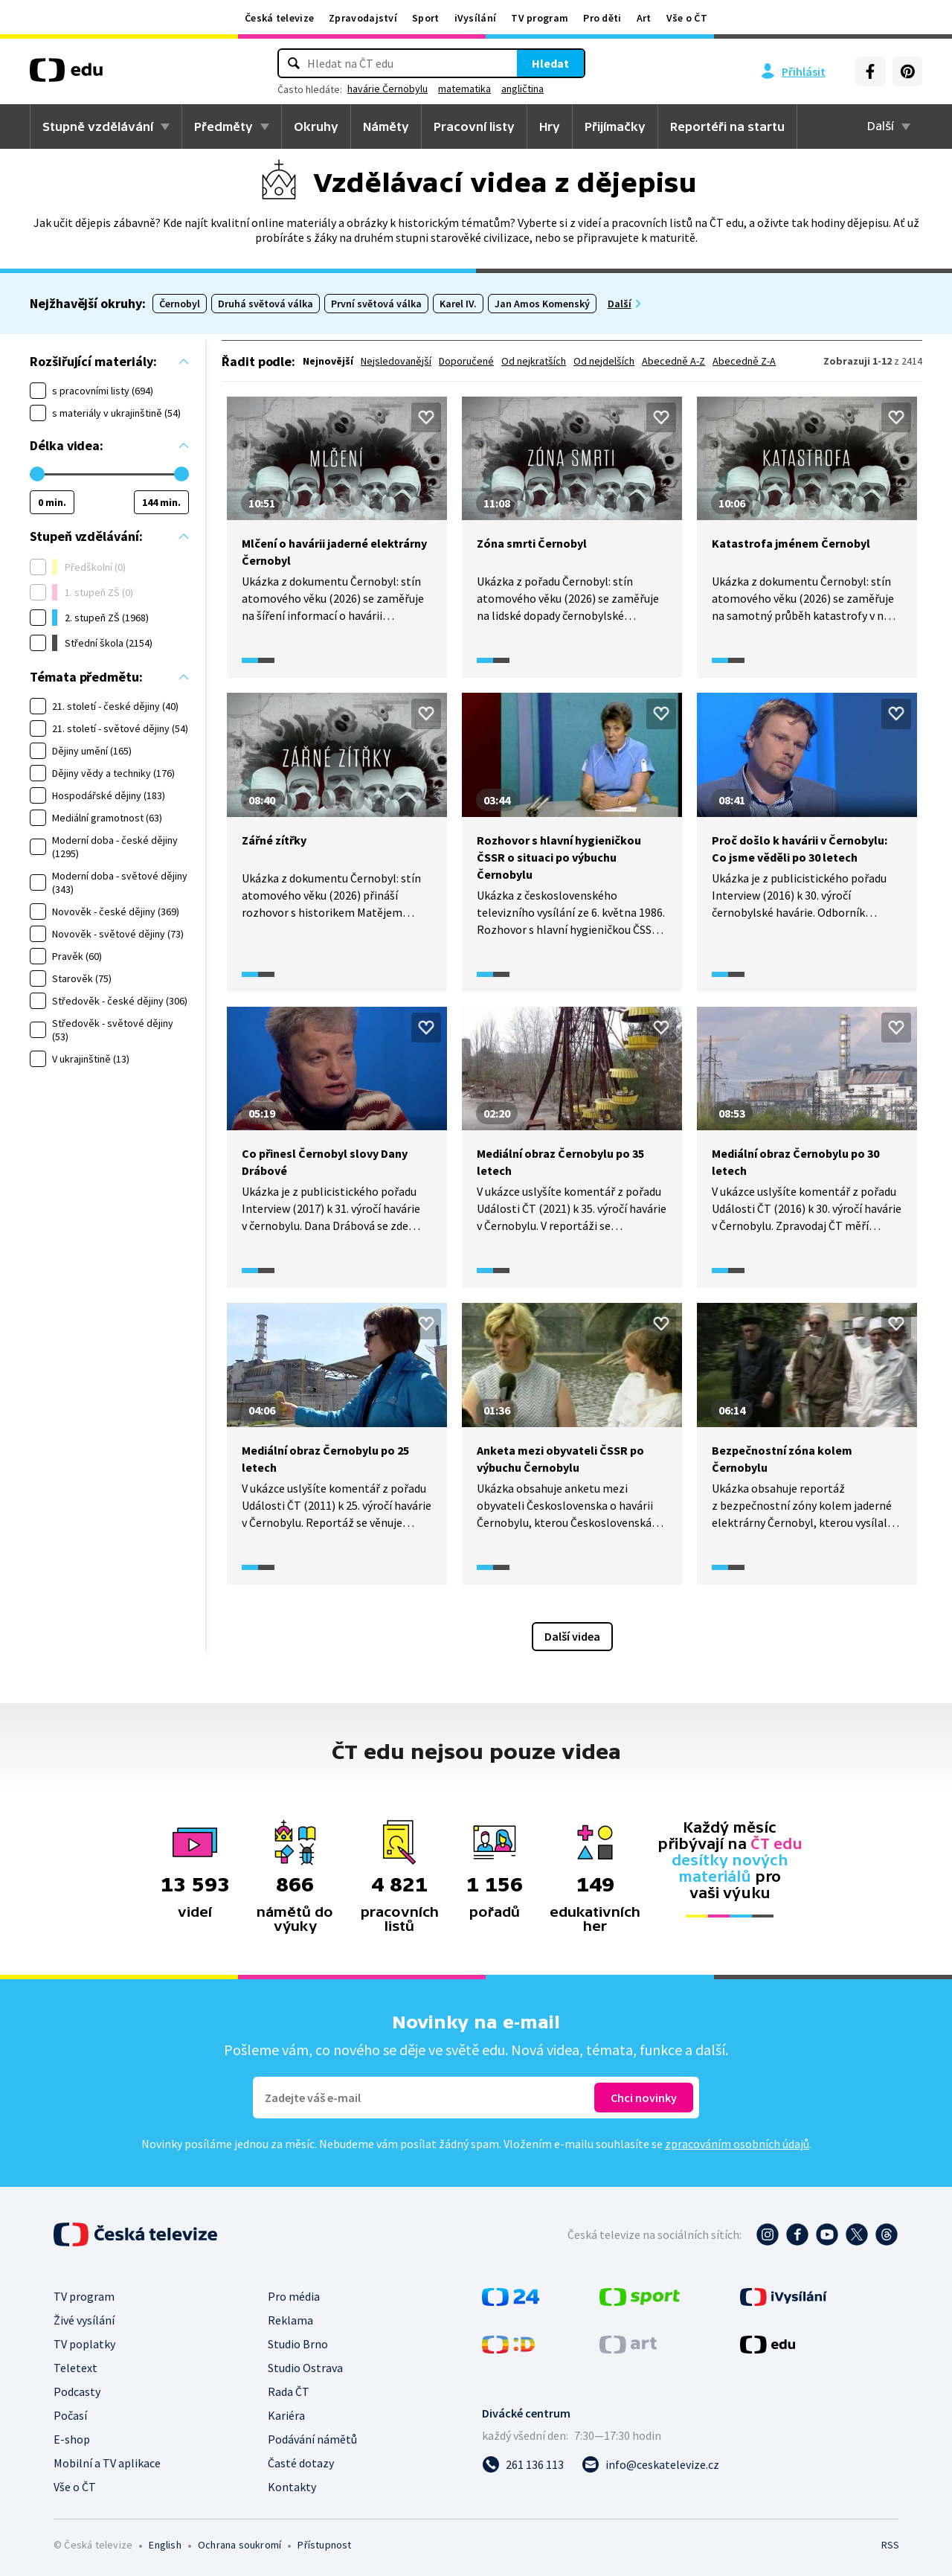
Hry (549, 126)
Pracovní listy (474, 126)
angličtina (522, 88)
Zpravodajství (363, 18)
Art (644, 18)
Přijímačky (615, 126)
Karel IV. (458, 303)
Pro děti (602, 18)
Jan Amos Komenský (542, 303)
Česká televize (279, 18)
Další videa (572, 1636)
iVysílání (475, 18)
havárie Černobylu (387, 88)
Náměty (386, 126)
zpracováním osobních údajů (737, 2143)
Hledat (550, 63)
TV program (539, 18)
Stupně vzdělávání (97, 126)
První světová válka (376, 303)
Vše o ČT (686, 18)
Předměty (223, 126)
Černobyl (179, 303)
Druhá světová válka (265, 303)
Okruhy (316, 126)
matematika (464, 88)
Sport (426, 18)
